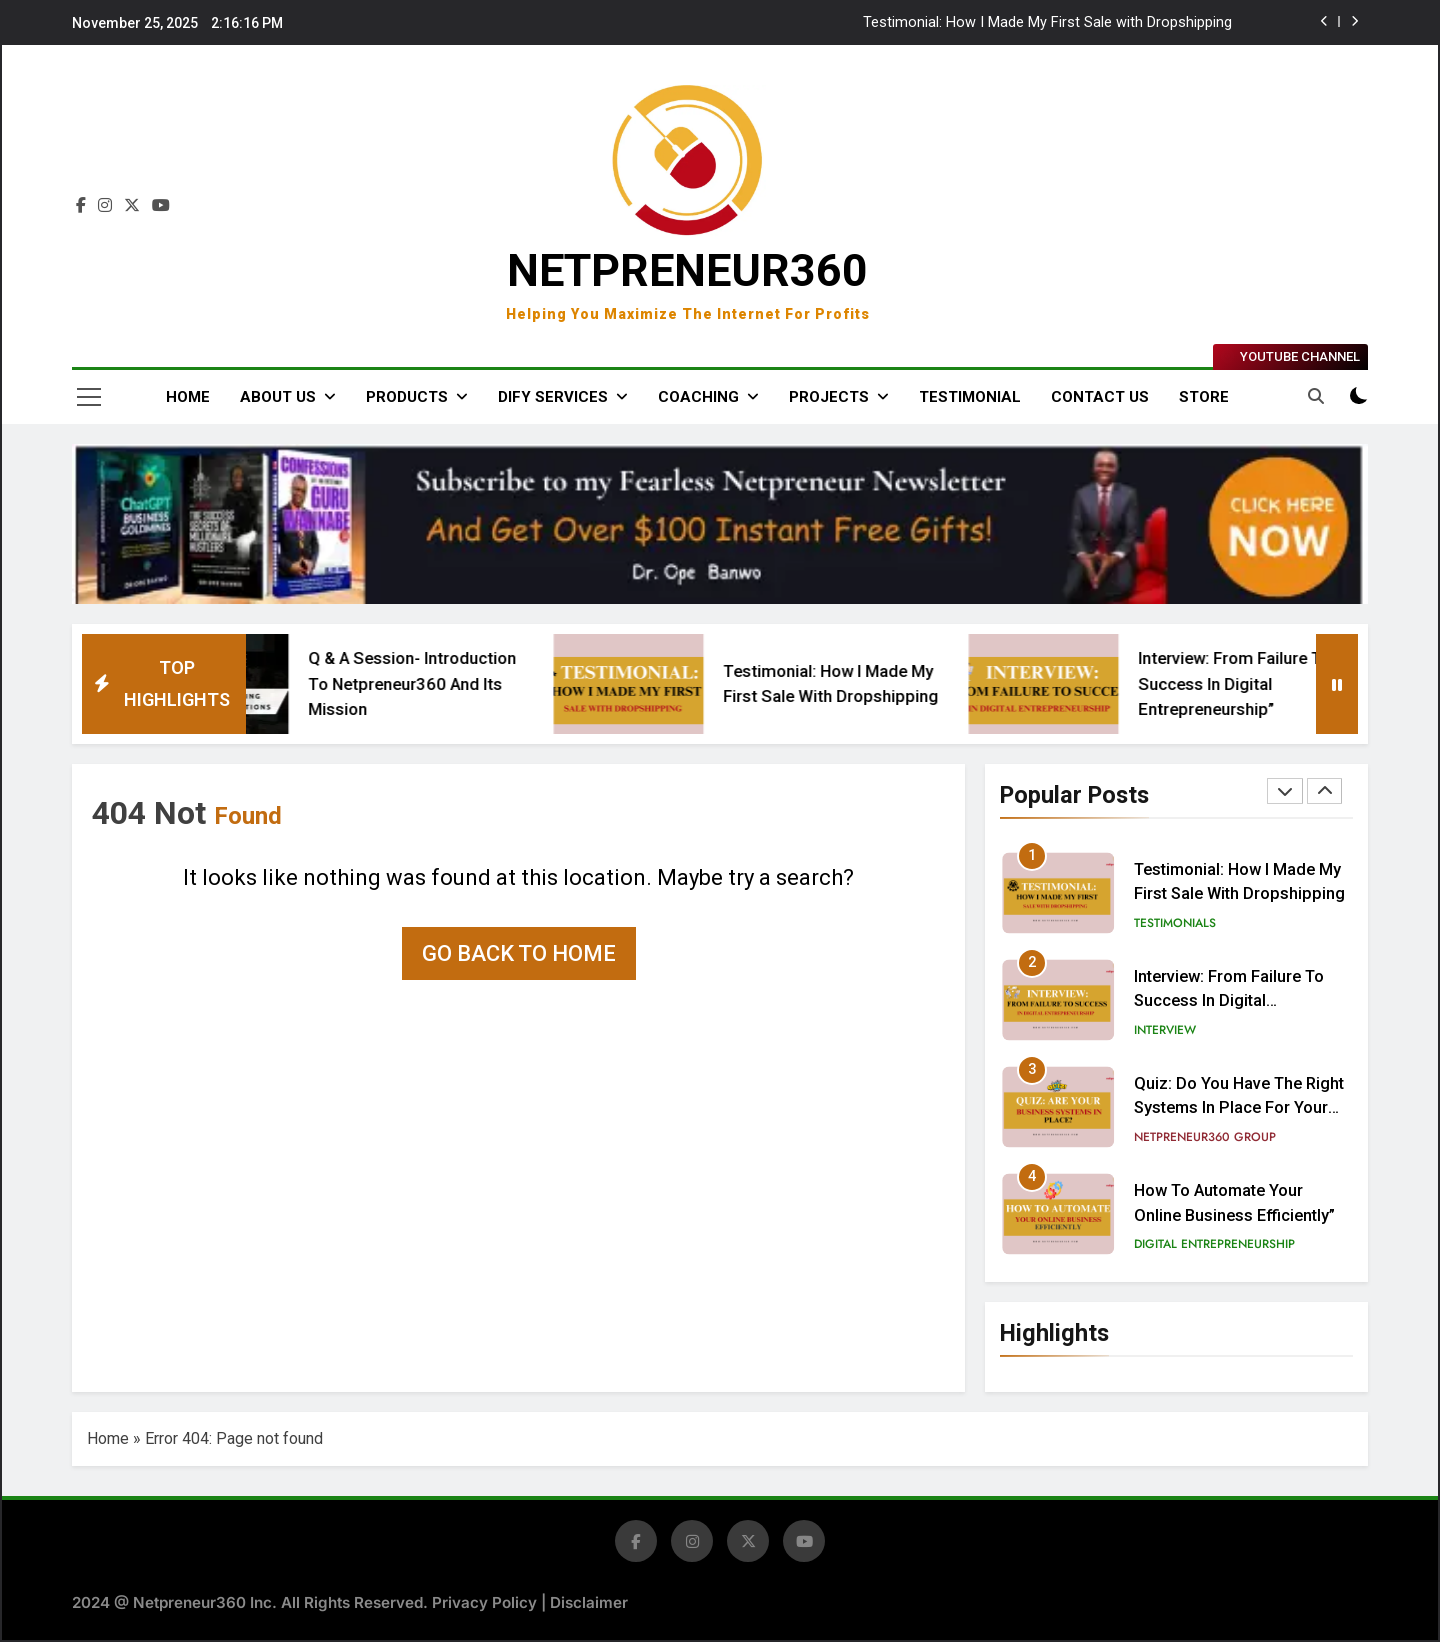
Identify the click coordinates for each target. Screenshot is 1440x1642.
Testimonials (1175, 923)
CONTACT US (1100, 397)
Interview (1165, 1030)
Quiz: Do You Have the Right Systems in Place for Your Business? (1239, 1108)
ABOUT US (278, 397)
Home (188, 397)
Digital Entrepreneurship (1214, 1244)
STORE (1204, 397)
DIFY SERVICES (553, 397)
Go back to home (519, 953)
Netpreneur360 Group (1205, 1137)
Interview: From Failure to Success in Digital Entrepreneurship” (1277, 683)
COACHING (698, 397)
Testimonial (970, 397)
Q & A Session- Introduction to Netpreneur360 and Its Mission (454, 683)
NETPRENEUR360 (687, 270)
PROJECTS (829, 397)
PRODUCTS (407, 397)
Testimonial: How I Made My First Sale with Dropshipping (1047, 23)
